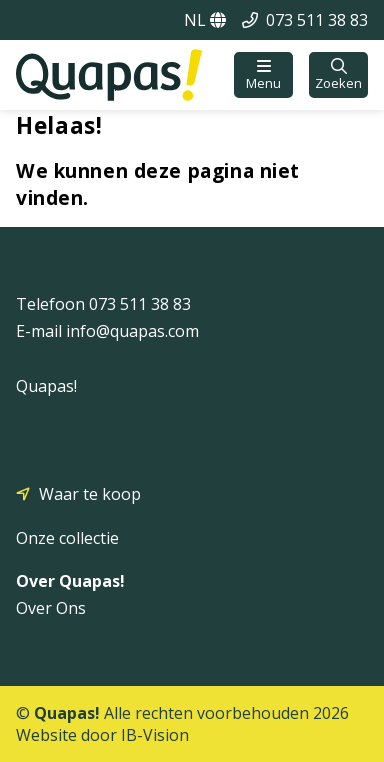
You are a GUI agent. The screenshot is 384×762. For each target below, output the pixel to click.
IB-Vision (155, 735)
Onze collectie (67, 538)
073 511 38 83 (317, 20)
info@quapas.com (132, 331)
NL (205, 20)
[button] (263, 75)
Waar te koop (90, 494)
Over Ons (51, 608)
